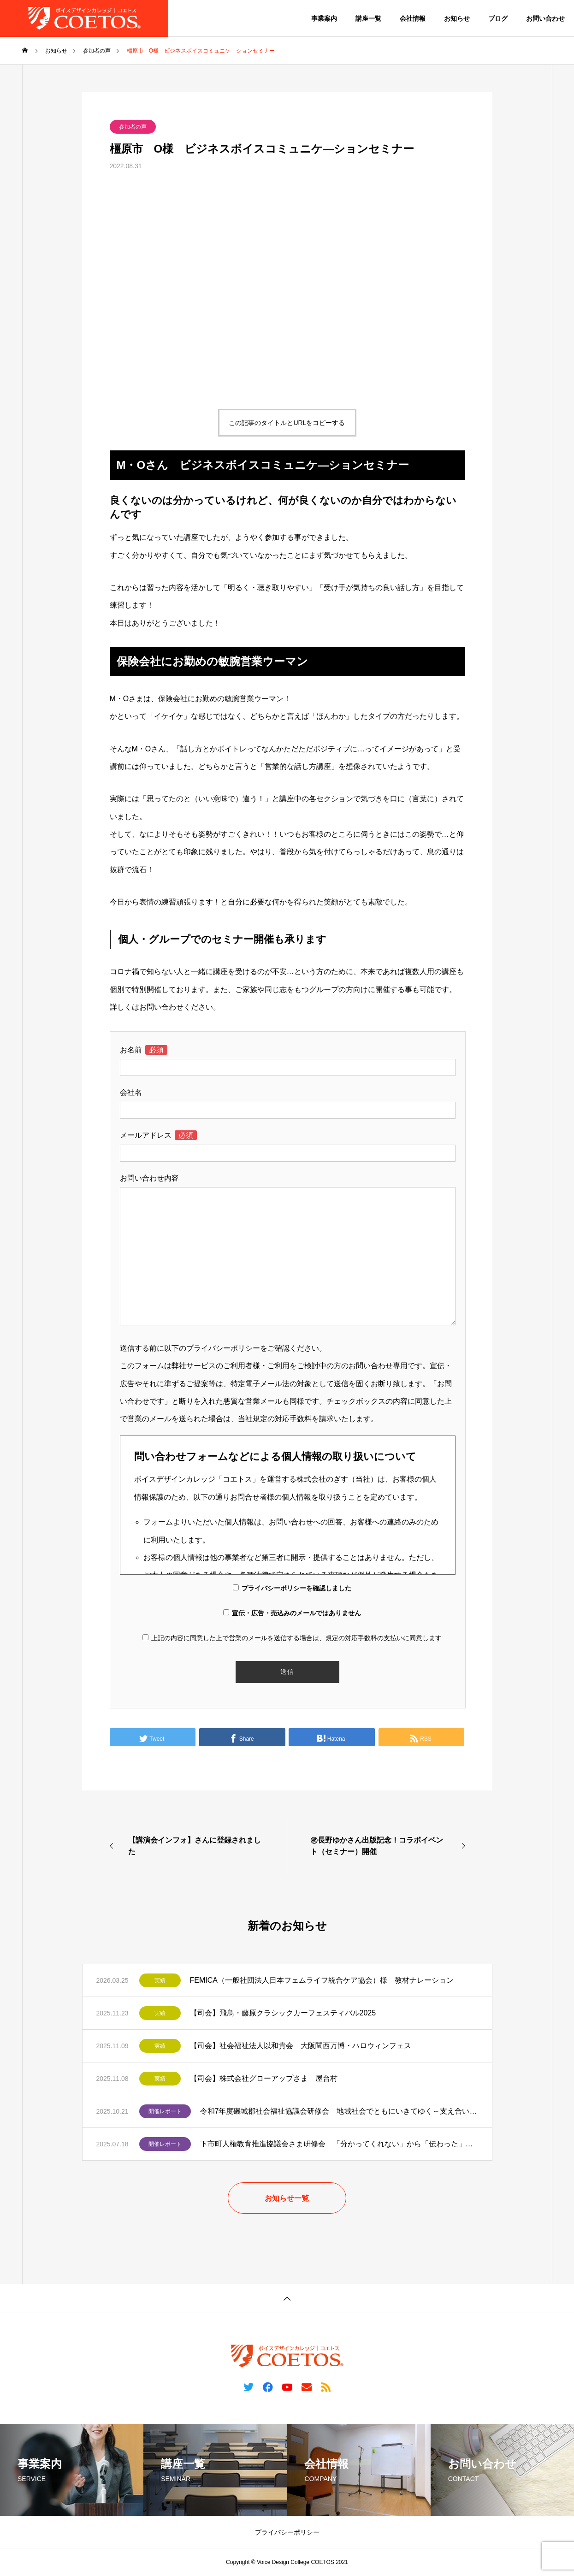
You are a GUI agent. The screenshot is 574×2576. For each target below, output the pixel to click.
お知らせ (457, 18)
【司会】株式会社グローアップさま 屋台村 (263, 2078)
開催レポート (165, 2111)
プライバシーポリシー (287, 2532)
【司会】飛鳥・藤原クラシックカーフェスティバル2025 (283, 2013)
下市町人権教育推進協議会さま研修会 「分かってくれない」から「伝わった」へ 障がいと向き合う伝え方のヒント (339, 2144)
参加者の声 (133, 127)
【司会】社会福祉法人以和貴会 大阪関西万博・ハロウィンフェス (300, 2046)
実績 (160, 1980)
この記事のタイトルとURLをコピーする (287, 422)
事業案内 (324, 18)
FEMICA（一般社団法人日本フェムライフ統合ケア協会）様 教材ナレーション (322, 1980)
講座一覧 (368, 18)
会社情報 (413, 18)
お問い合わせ (545, 18)
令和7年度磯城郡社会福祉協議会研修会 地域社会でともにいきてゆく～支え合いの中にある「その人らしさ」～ (339, 2111)
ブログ (498, 18)
